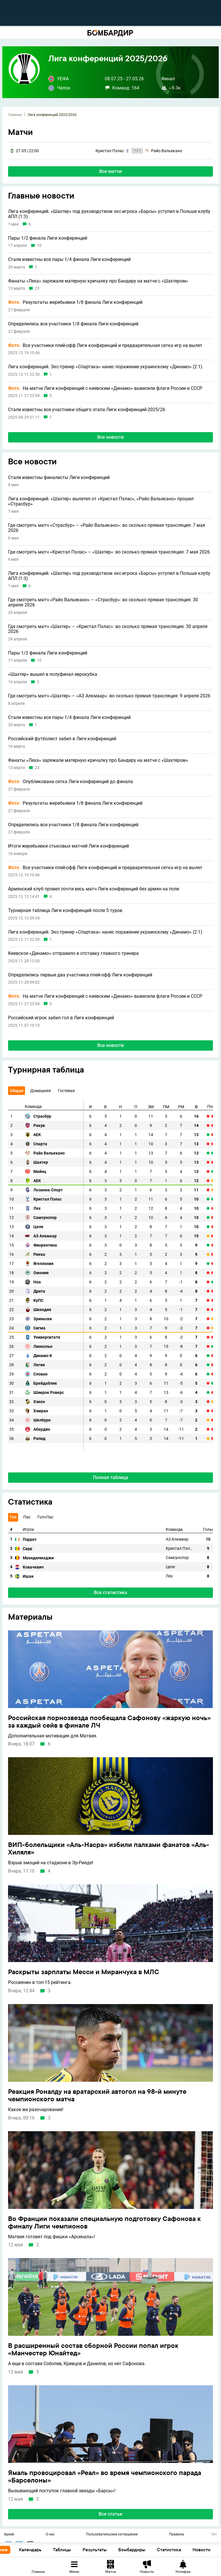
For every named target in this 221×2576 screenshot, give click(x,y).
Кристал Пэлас (47, 1199)
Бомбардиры (154, 2549)
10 (39, 245)
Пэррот (30, 1539)
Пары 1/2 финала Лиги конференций (47, 238)
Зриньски (42, 1319)
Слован (40, 1374)
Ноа (37, 1282)
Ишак (28, 1576)
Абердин (41, 1429)
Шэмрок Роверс (48, 1392)
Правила (176, 2534)
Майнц (39, 1171)
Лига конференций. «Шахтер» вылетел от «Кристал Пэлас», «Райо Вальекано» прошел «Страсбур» (101, 501)
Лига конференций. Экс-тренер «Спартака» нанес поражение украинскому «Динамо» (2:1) (105, 366)
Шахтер (40, 1162)
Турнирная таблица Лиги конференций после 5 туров (65, 910)
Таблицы (85, 2549)
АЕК (37, 1135)
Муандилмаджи (38, 1558)
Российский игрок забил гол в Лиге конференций (61, 1017)
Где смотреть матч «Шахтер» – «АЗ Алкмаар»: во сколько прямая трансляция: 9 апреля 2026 (109, 696)
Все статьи (110, 2514)
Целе (38, 1227)
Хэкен (39, 1402)
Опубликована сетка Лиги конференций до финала (70, 781)
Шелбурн (42, 1420)
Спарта (40, 1144)
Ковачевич (33, 1567)
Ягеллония (43, 1264)
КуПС (38, 1300)
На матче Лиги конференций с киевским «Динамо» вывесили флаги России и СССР (105, 388)
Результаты (117, 2549)
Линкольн (42, 1346)
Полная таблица (110, 1477)
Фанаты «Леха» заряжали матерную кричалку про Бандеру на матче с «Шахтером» (98, 281)
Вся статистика (110, 1592)
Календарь (53, 2549)
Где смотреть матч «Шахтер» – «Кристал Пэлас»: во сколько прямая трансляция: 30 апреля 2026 (107, 629)
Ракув (39, 1125)
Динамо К (42, 1356)
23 (37, 288)
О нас (50, 2534)
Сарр (27, 1549)
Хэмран (40, 1411)
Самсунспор (45, 1218)
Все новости (110, 437)
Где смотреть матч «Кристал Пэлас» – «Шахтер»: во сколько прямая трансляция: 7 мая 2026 (109, 552)
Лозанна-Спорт (48, 1190)
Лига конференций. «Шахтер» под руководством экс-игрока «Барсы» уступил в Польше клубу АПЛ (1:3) (109, 214)
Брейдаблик (45, 1383)
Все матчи (110, 171)
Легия (39, 1365)
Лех (37, 1208)
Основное (18, 2549)
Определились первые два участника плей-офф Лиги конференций (80, 975)
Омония (41, 1273)
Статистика (192, 2549)
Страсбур (42, 1116)
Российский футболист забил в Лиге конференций (62, 738)
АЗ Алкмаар (45, 1236)
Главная (15, 115)
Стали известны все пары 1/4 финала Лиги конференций (69, 259)
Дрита (39, 1291)
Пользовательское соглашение (112, 2534)
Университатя (46, 1337)
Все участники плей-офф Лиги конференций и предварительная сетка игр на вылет (105, 345)
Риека (39, 1254)
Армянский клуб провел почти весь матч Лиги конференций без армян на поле (93, 889)
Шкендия (42, 1310)
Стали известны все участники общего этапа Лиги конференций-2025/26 (86, 409)
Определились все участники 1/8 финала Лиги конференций (73, 324)
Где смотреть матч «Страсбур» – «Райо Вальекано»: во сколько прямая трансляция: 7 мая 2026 (106, 528)
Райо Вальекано (49, 1153)
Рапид (39, 1438)
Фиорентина (45, 1245)
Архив (9, 2534)
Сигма (39, 1328)
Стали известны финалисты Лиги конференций (59, 477)
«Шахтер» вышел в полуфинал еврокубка (52, 674)
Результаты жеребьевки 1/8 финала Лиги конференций (75, 302)
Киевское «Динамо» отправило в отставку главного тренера (73, 953)
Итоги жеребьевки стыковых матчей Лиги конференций (68, 846)
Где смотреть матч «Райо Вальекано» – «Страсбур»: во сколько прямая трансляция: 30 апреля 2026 (103, 602)
